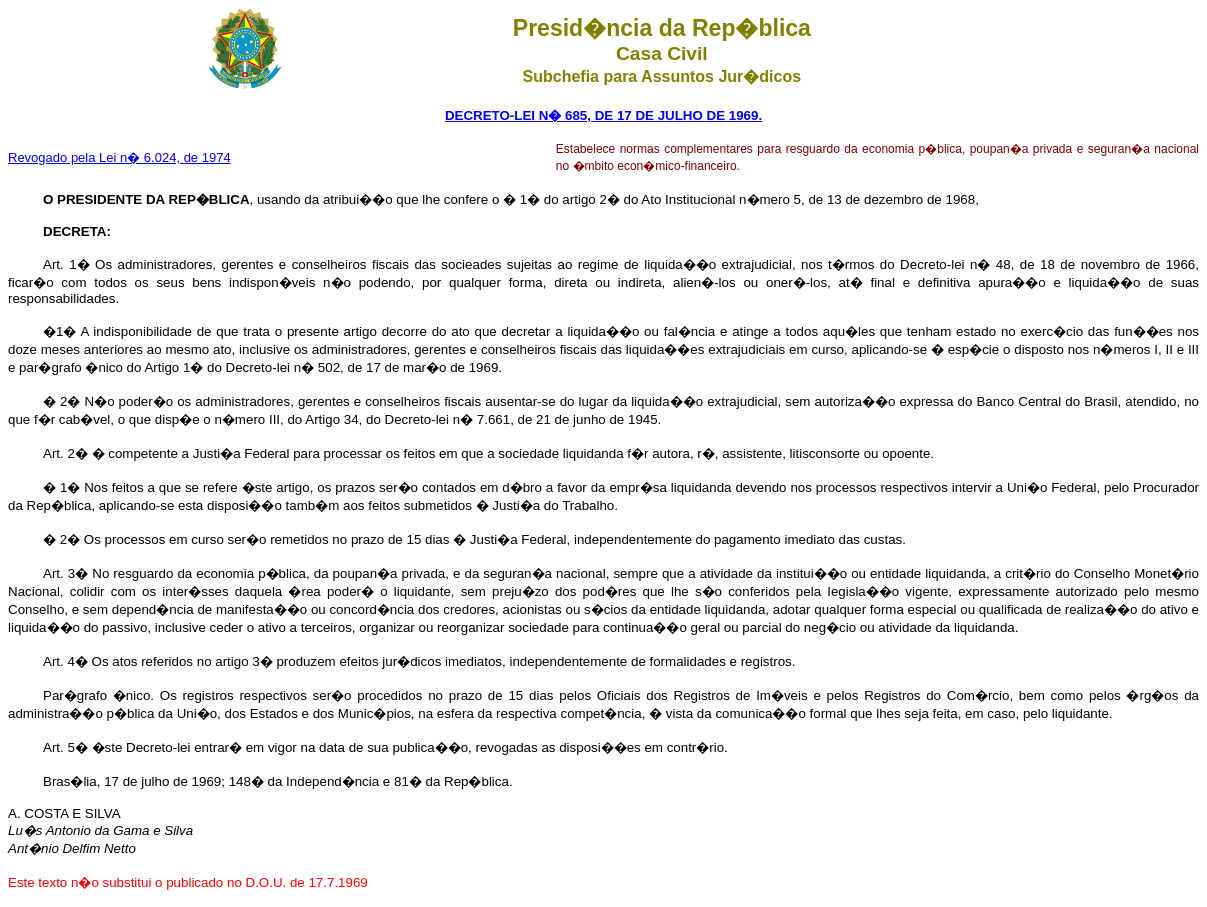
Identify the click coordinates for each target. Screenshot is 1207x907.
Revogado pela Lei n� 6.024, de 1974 (119, 157)
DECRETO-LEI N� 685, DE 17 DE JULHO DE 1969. (603, 115)
